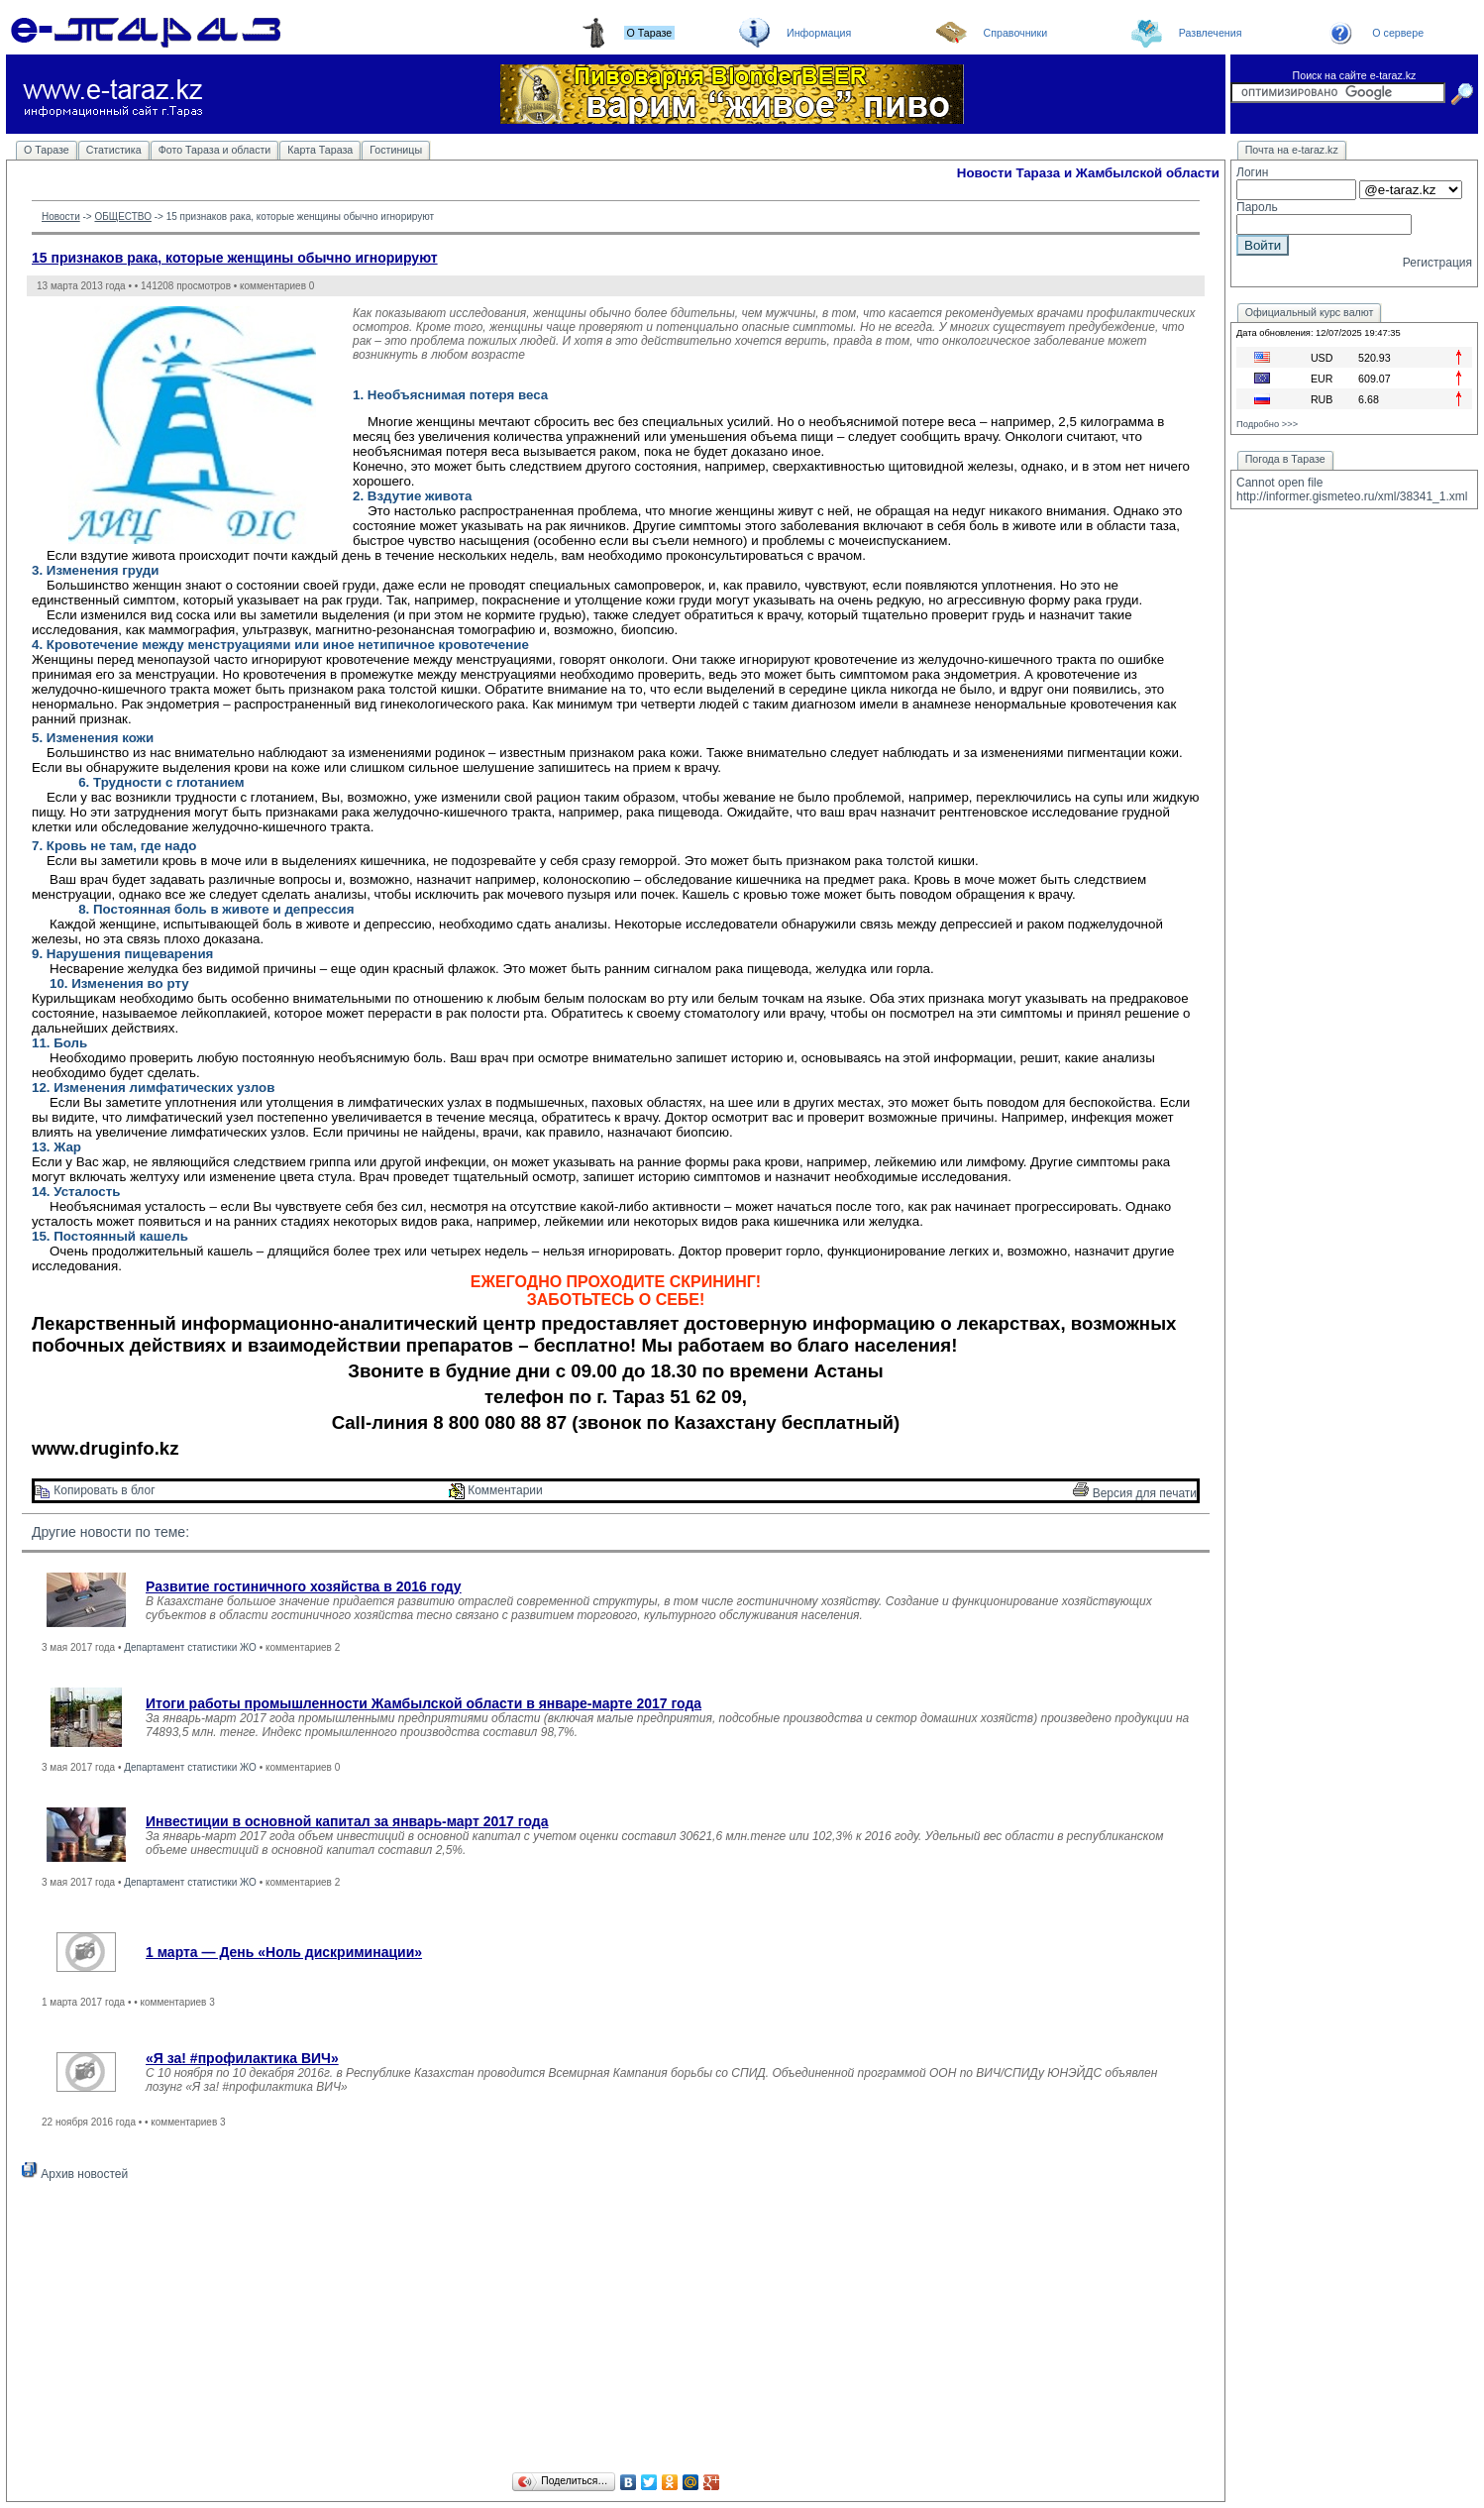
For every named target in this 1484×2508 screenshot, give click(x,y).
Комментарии (496, 1490)
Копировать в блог (95, 1490)
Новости (61, 216)
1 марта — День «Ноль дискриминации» (284, 1952)
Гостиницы (396, 150)
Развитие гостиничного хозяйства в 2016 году (304, 1586)
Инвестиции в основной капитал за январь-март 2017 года (347, 1821)
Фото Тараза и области (215, 150)
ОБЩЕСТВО (123, 216)
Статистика (114, 150)
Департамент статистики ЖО (190, 1647)
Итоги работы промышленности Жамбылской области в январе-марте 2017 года (423, 1703)
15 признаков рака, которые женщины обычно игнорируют (235, 258)
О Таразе (46, 150)
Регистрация (1437, 263)
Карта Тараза (320, 150)
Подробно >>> (1267, 424)
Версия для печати (1135, 1493)
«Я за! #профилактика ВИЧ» (242, 2058)
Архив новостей (75, 2174)
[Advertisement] (616, 2329)
